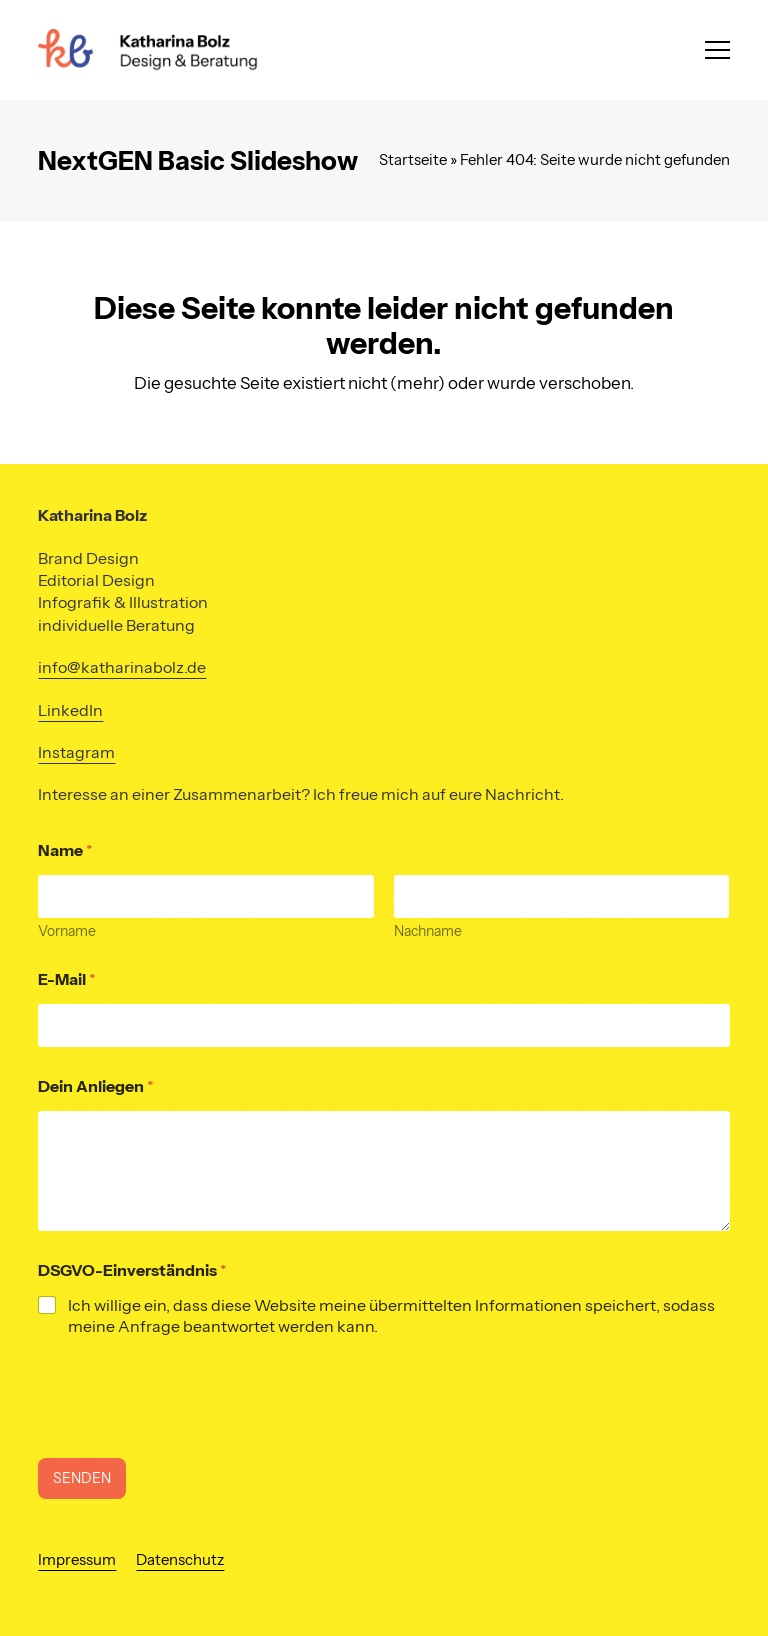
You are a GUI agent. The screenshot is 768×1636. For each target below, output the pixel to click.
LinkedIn (70, 710)
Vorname (67, 931)
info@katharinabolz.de (122, 667)
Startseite (413, 160)
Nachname (428, 931)
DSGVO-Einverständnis (132, 1270)
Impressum (77, 1560)
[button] (717, 50)
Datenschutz (180, 1560)
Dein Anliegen (96, 1086)
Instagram (76, 752)
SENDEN (82, 1478)
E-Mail (67, 979)
